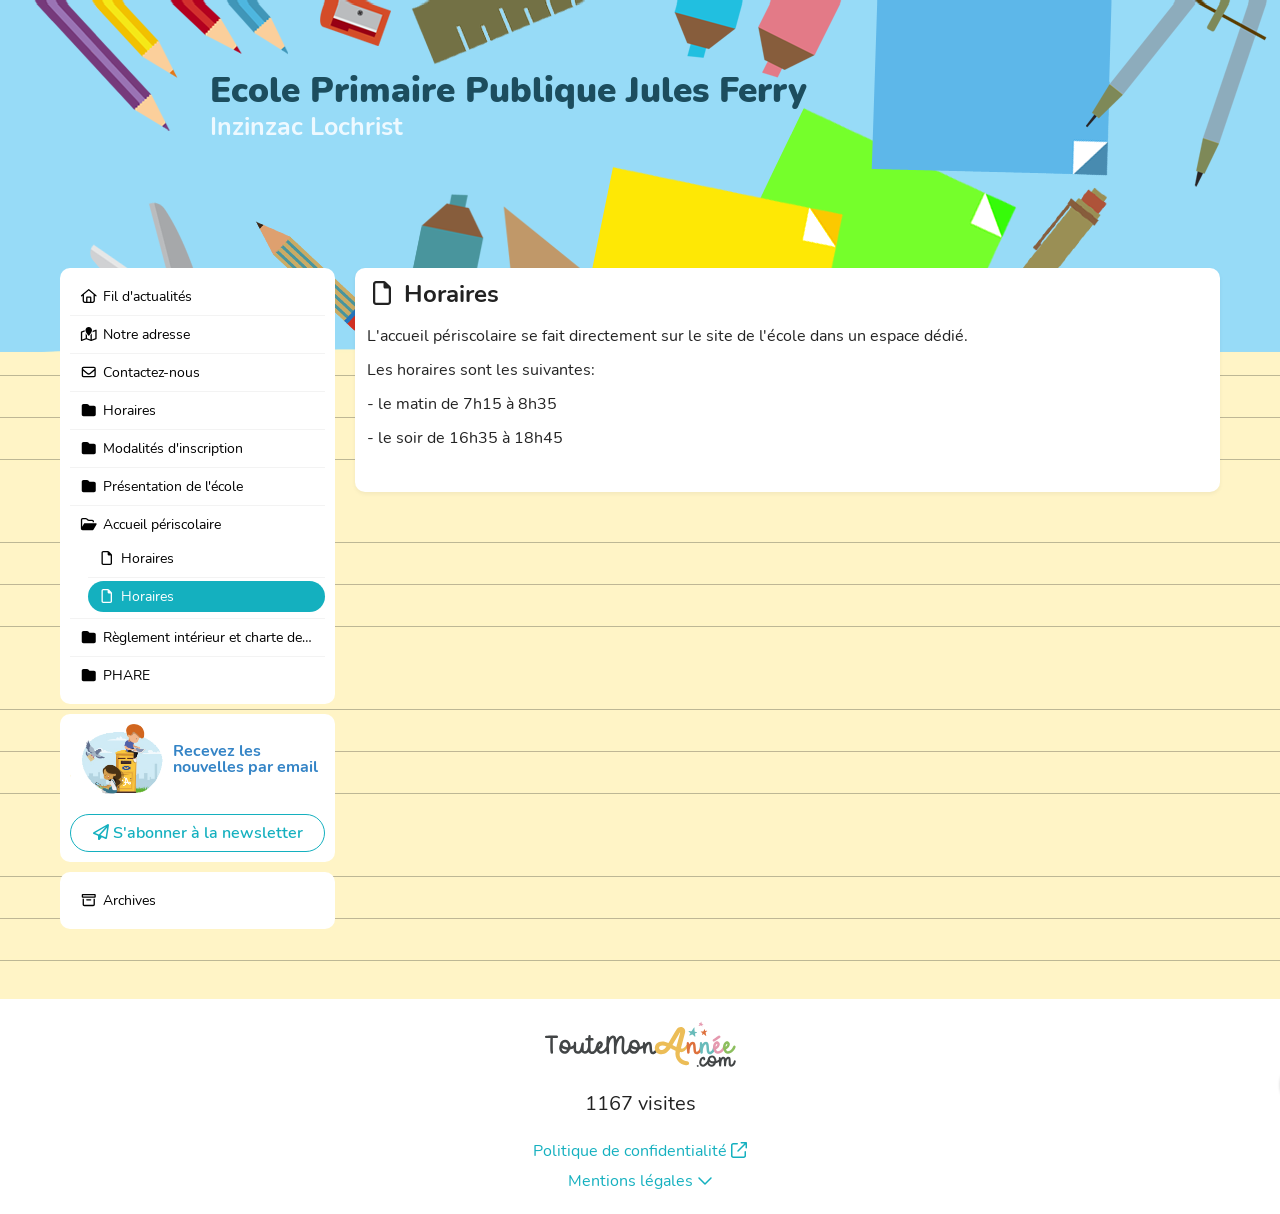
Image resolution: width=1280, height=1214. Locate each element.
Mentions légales (640, 1181)
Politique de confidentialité (640, 1151)
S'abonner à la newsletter (198, 833)
